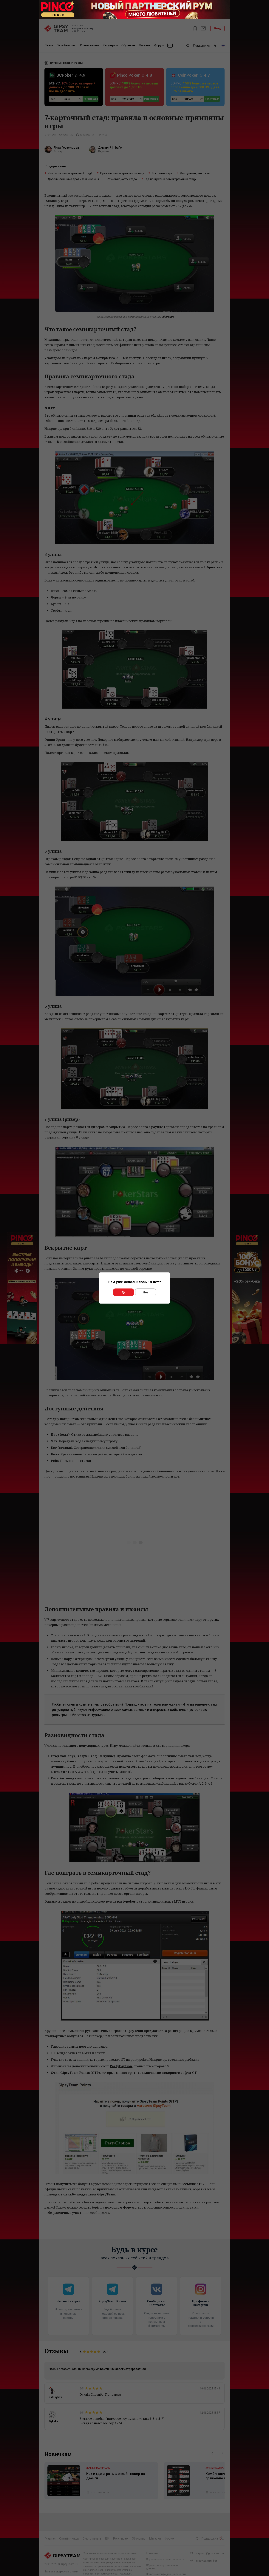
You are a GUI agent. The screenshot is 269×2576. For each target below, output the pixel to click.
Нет (145, 1292)
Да (123, 1292)
